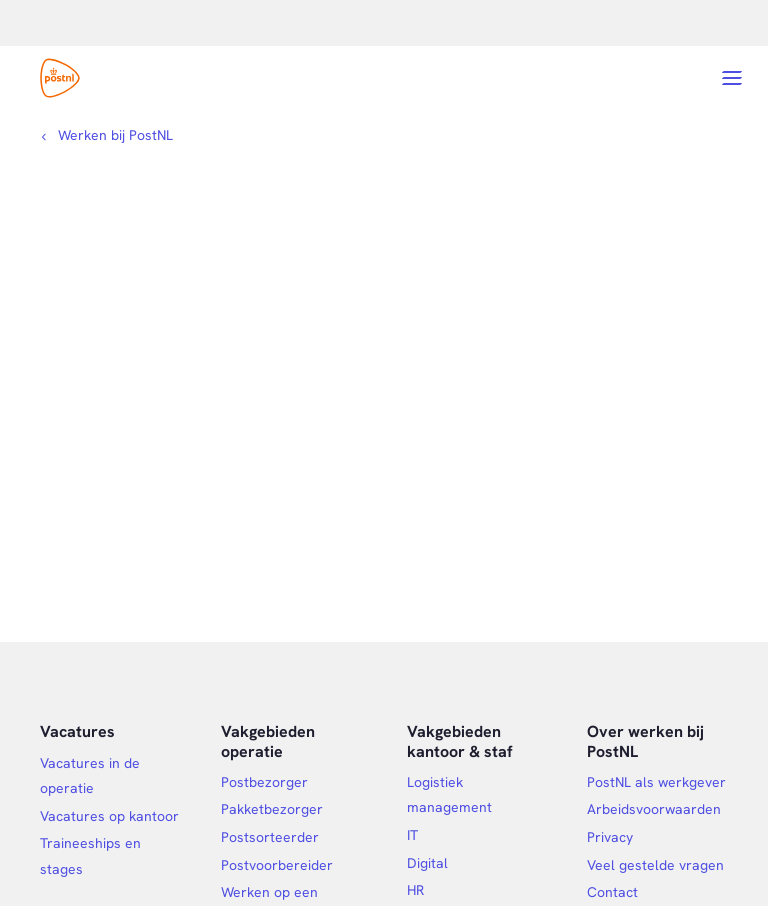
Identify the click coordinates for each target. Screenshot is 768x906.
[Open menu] (732, 78)
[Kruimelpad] (106, 135)
